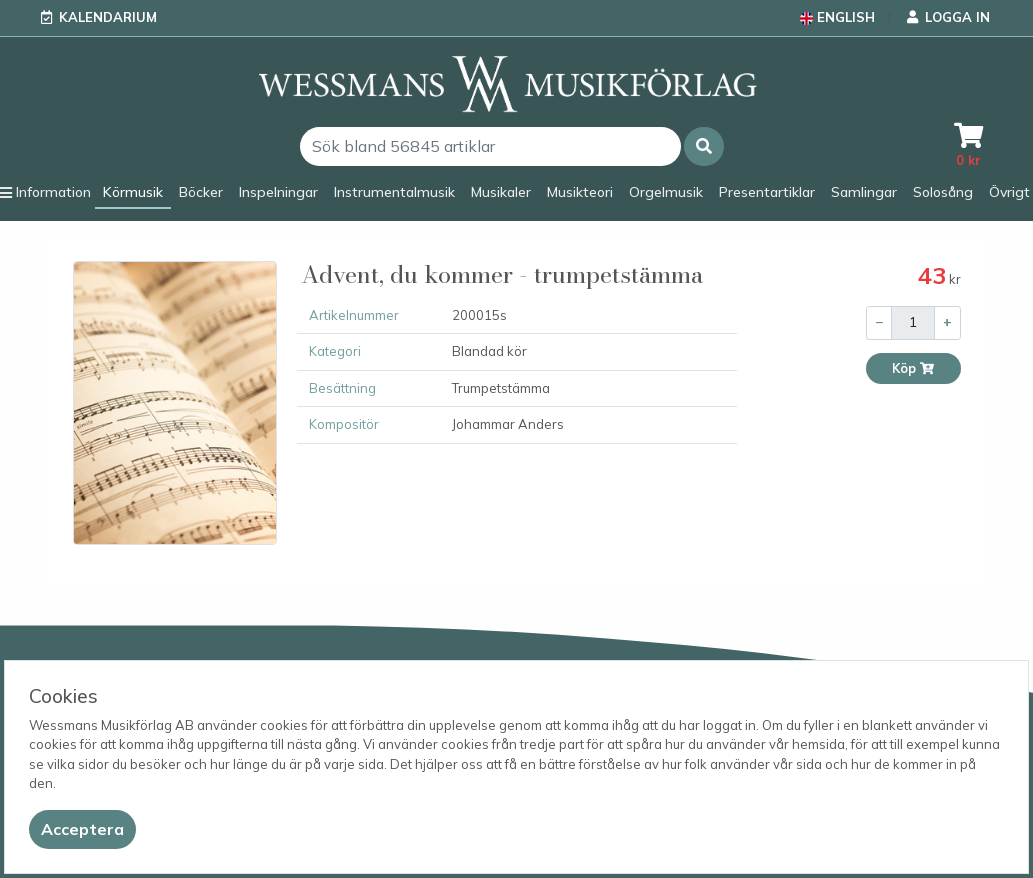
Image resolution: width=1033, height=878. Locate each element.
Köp (913, 368)
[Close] (82, 829)
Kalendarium (108, 17)
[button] (704, 146)
